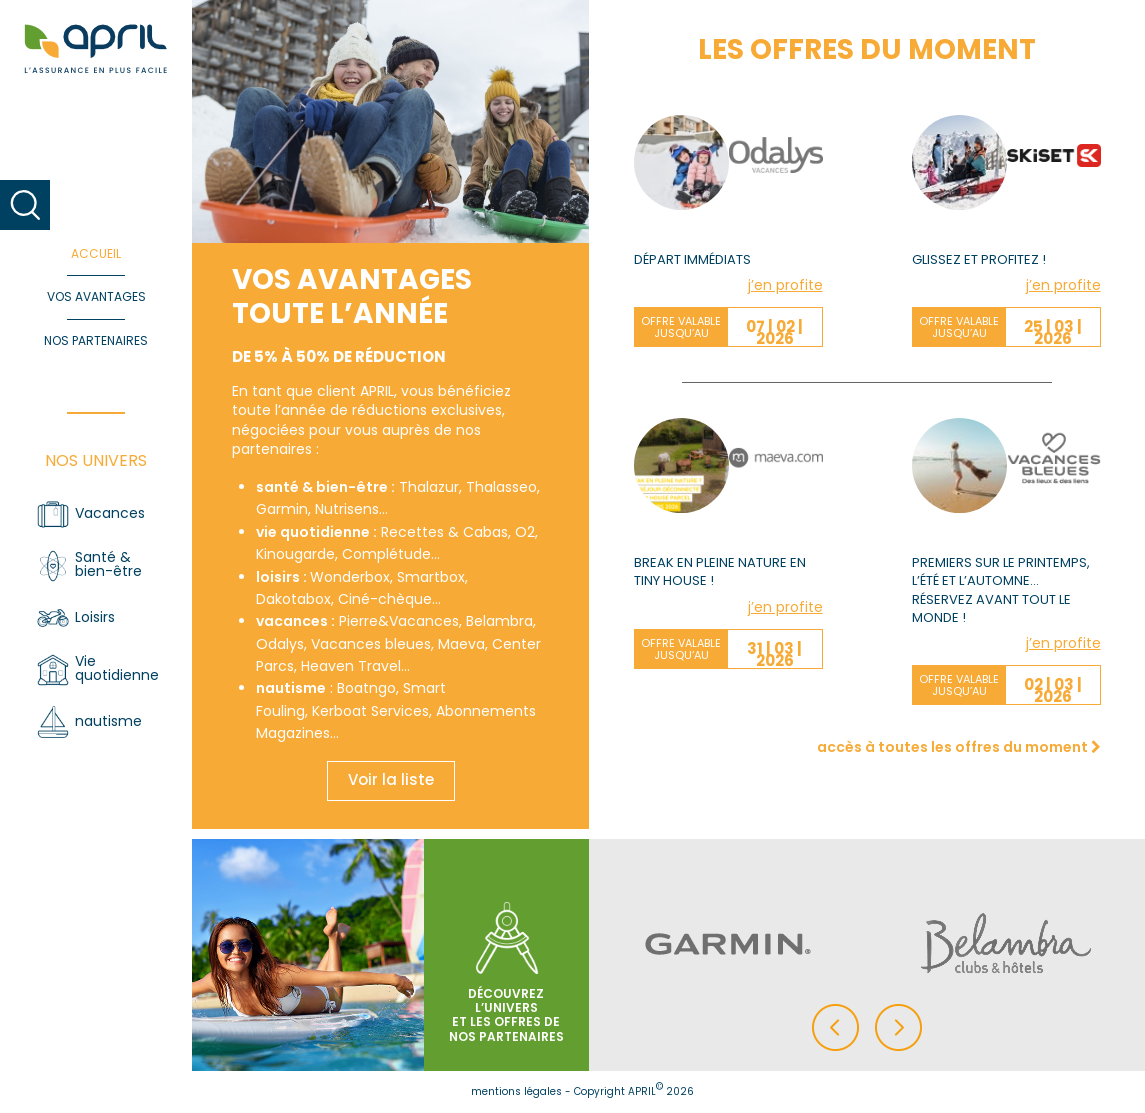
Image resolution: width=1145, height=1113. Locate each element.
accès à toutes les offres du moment (959, 747)
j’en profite (785, 285)
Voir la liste (391, 779)
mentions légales (516, 1091)
